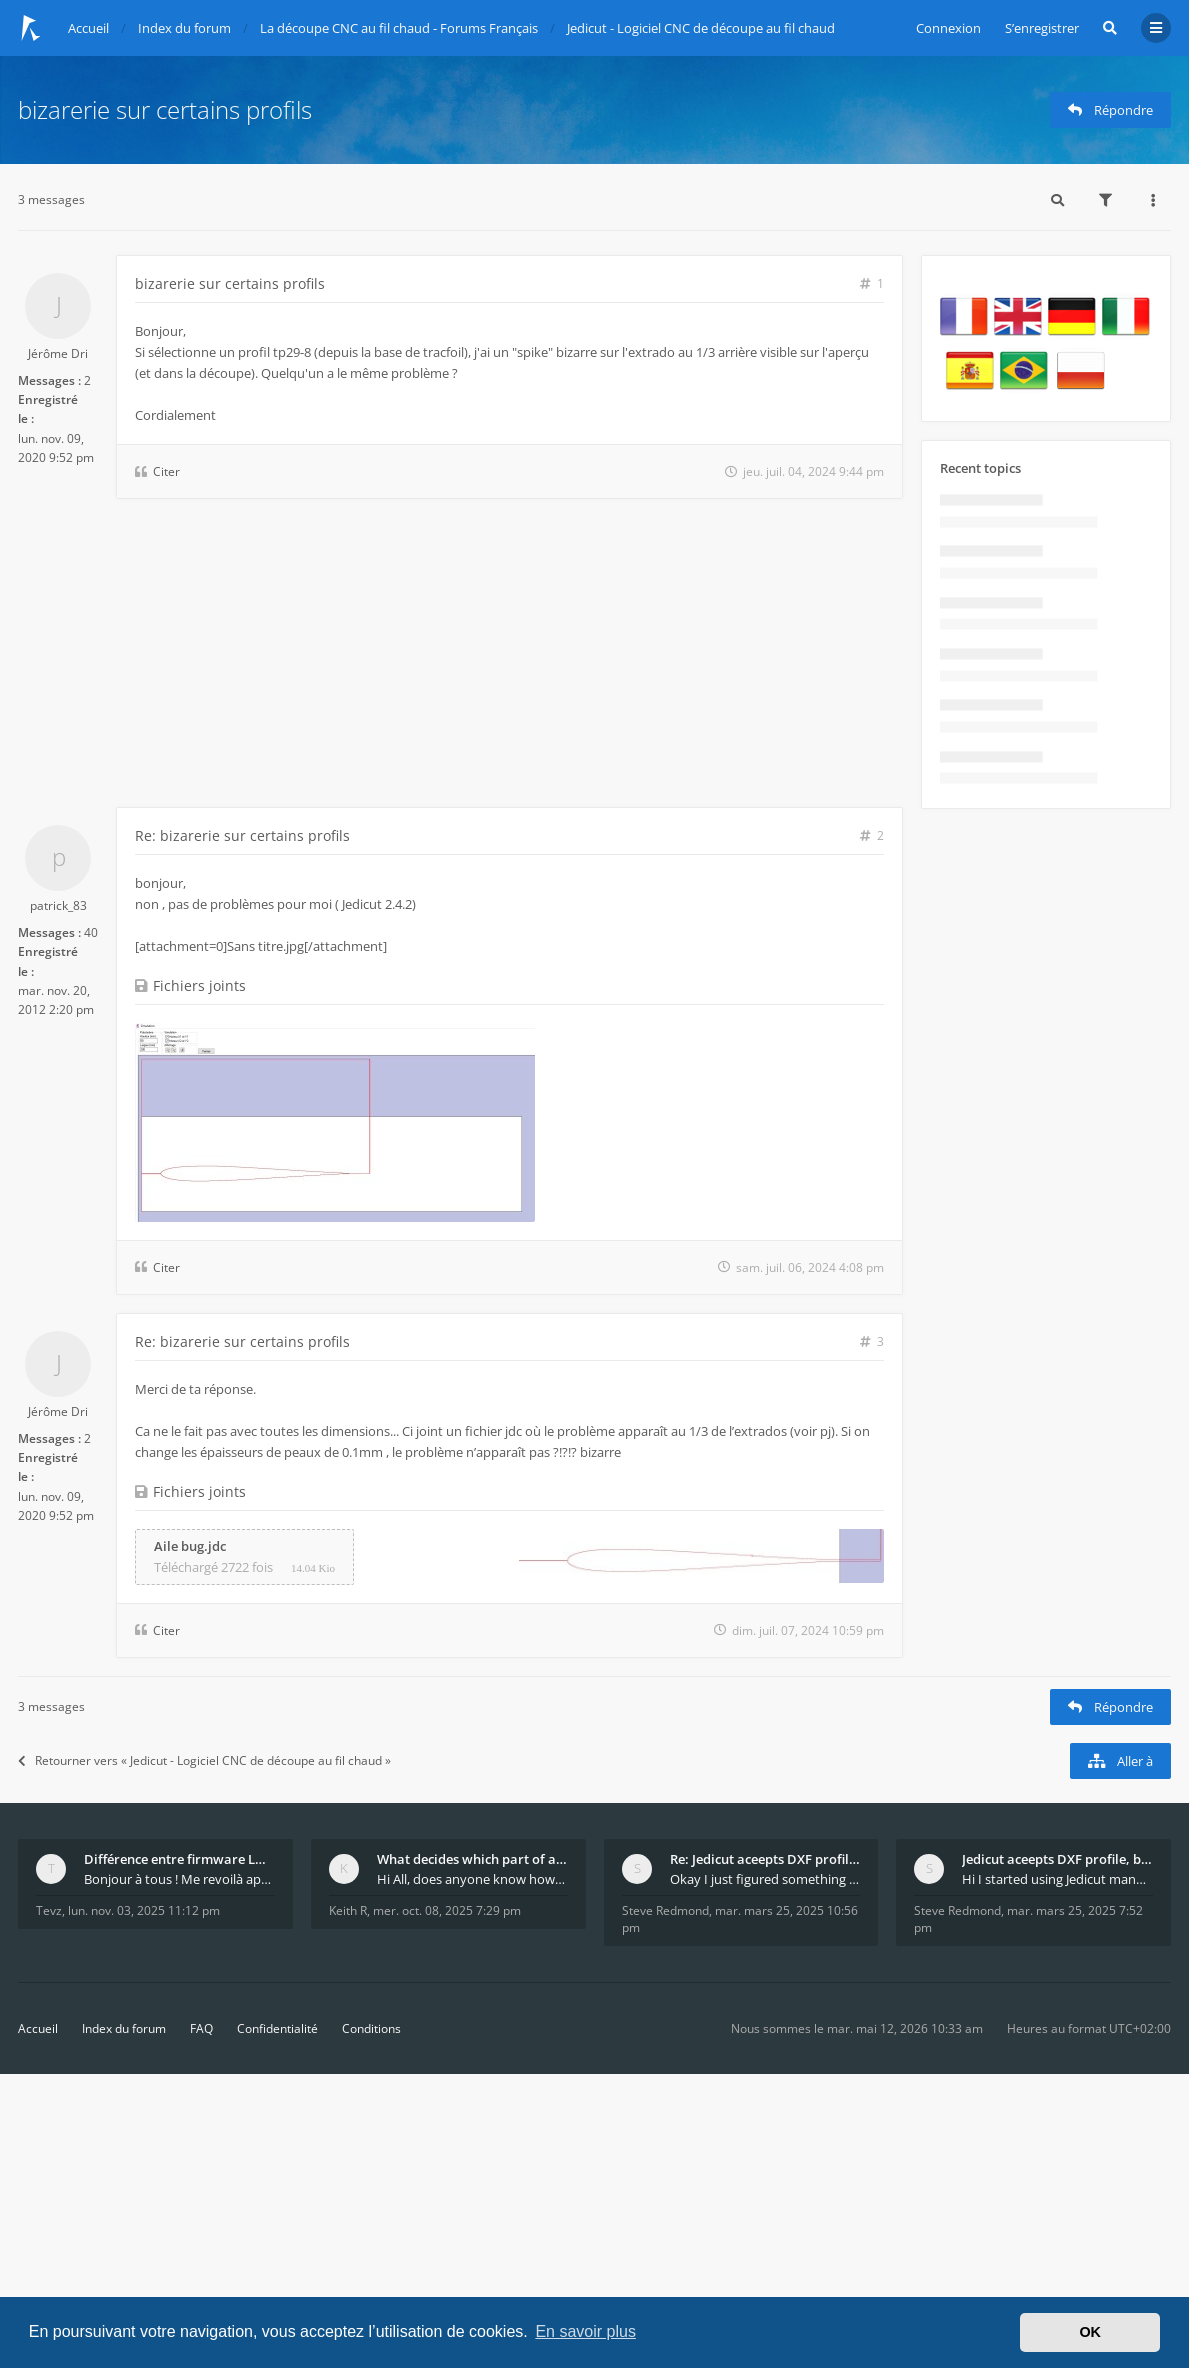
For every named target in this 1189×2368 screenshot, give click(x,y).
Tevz (49, 1910)
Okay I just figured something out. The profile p (765, 1879)
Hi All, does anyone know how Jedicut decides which (472, 1879)
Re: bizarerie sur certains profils (242, 835)
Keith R (348, 1910)
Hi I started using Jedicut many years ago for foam (1057, 1879)
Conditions (371, 2028)
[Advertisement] (460, 657)
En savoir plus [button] (585, 2331)
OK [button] (1090, 2332)
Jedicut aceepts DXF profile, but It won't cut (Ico (1057, 1859)
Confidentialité (277, 2028)
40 (91, 932)
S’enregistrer (1042, 28)
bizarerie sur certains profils (165, 109)
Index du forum (124, 2028)
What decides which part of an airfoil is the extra (472, 1859)
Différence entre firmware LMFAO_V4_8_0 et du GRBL (179, 1859)
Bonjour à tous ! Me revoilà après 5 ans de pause (179, 1879)
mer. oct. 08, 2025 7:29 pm (447, 1910)
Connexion (948, 28)
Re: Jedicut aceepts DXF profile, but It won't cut (765, 1859)
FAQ (201, 2028)
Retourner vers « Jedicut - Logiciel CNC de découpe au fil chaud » (204, 1760)
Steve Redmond (665, 1910)
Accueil (38, 2028)
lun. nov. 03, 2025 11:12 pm (144, 1910)
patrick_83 (58, 905)
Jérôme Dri (58, 353)
